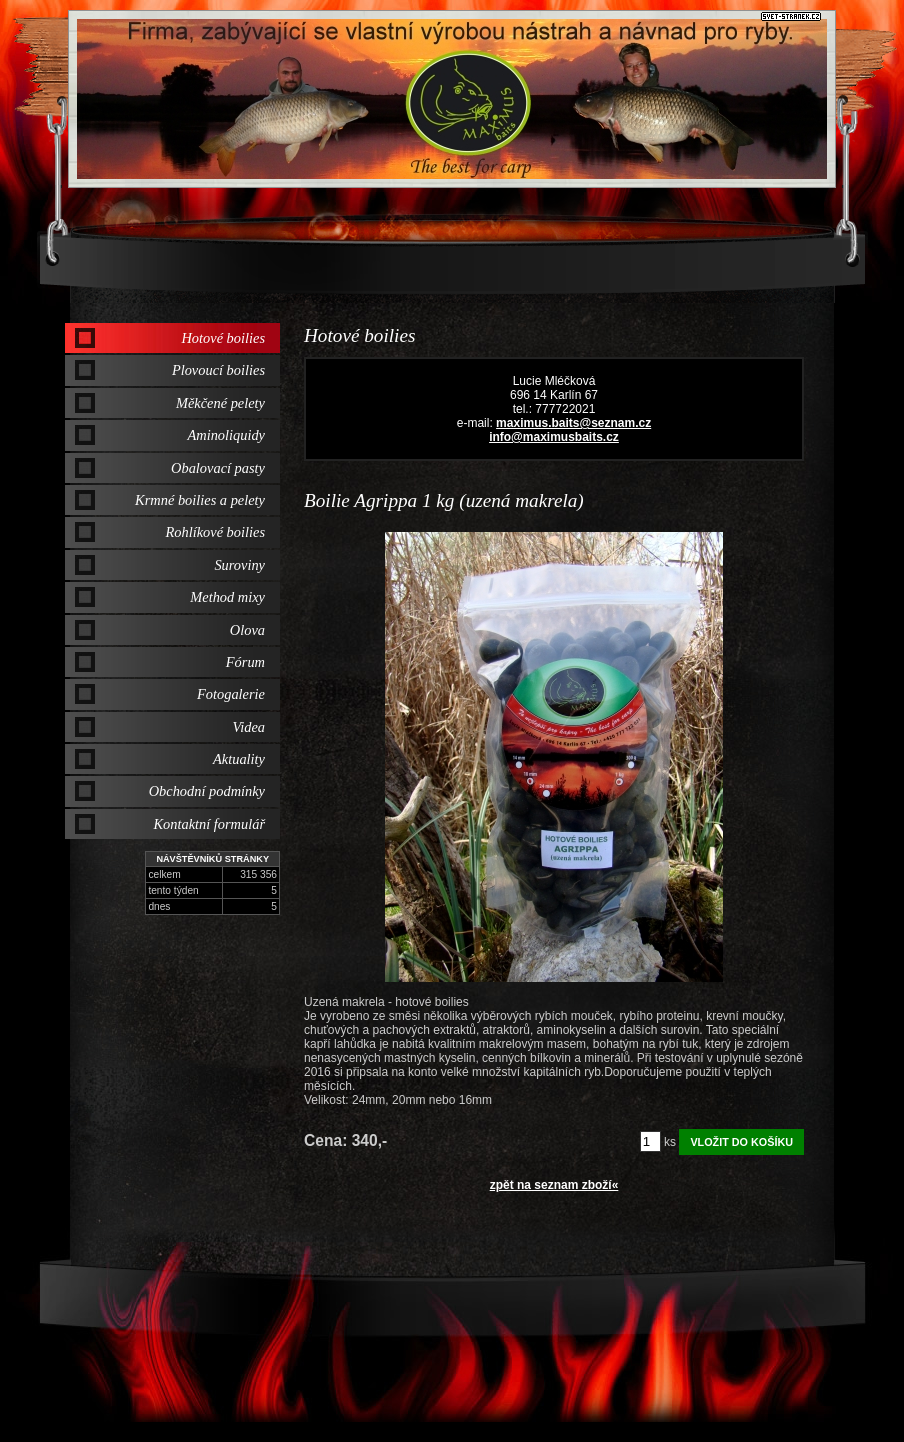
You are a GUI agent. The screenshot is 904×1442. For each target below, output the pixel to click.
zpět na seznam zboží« (554, 1185)
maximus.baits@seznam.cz (573, 423)
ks (670, 1142)
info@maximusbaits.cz (554, 437)
